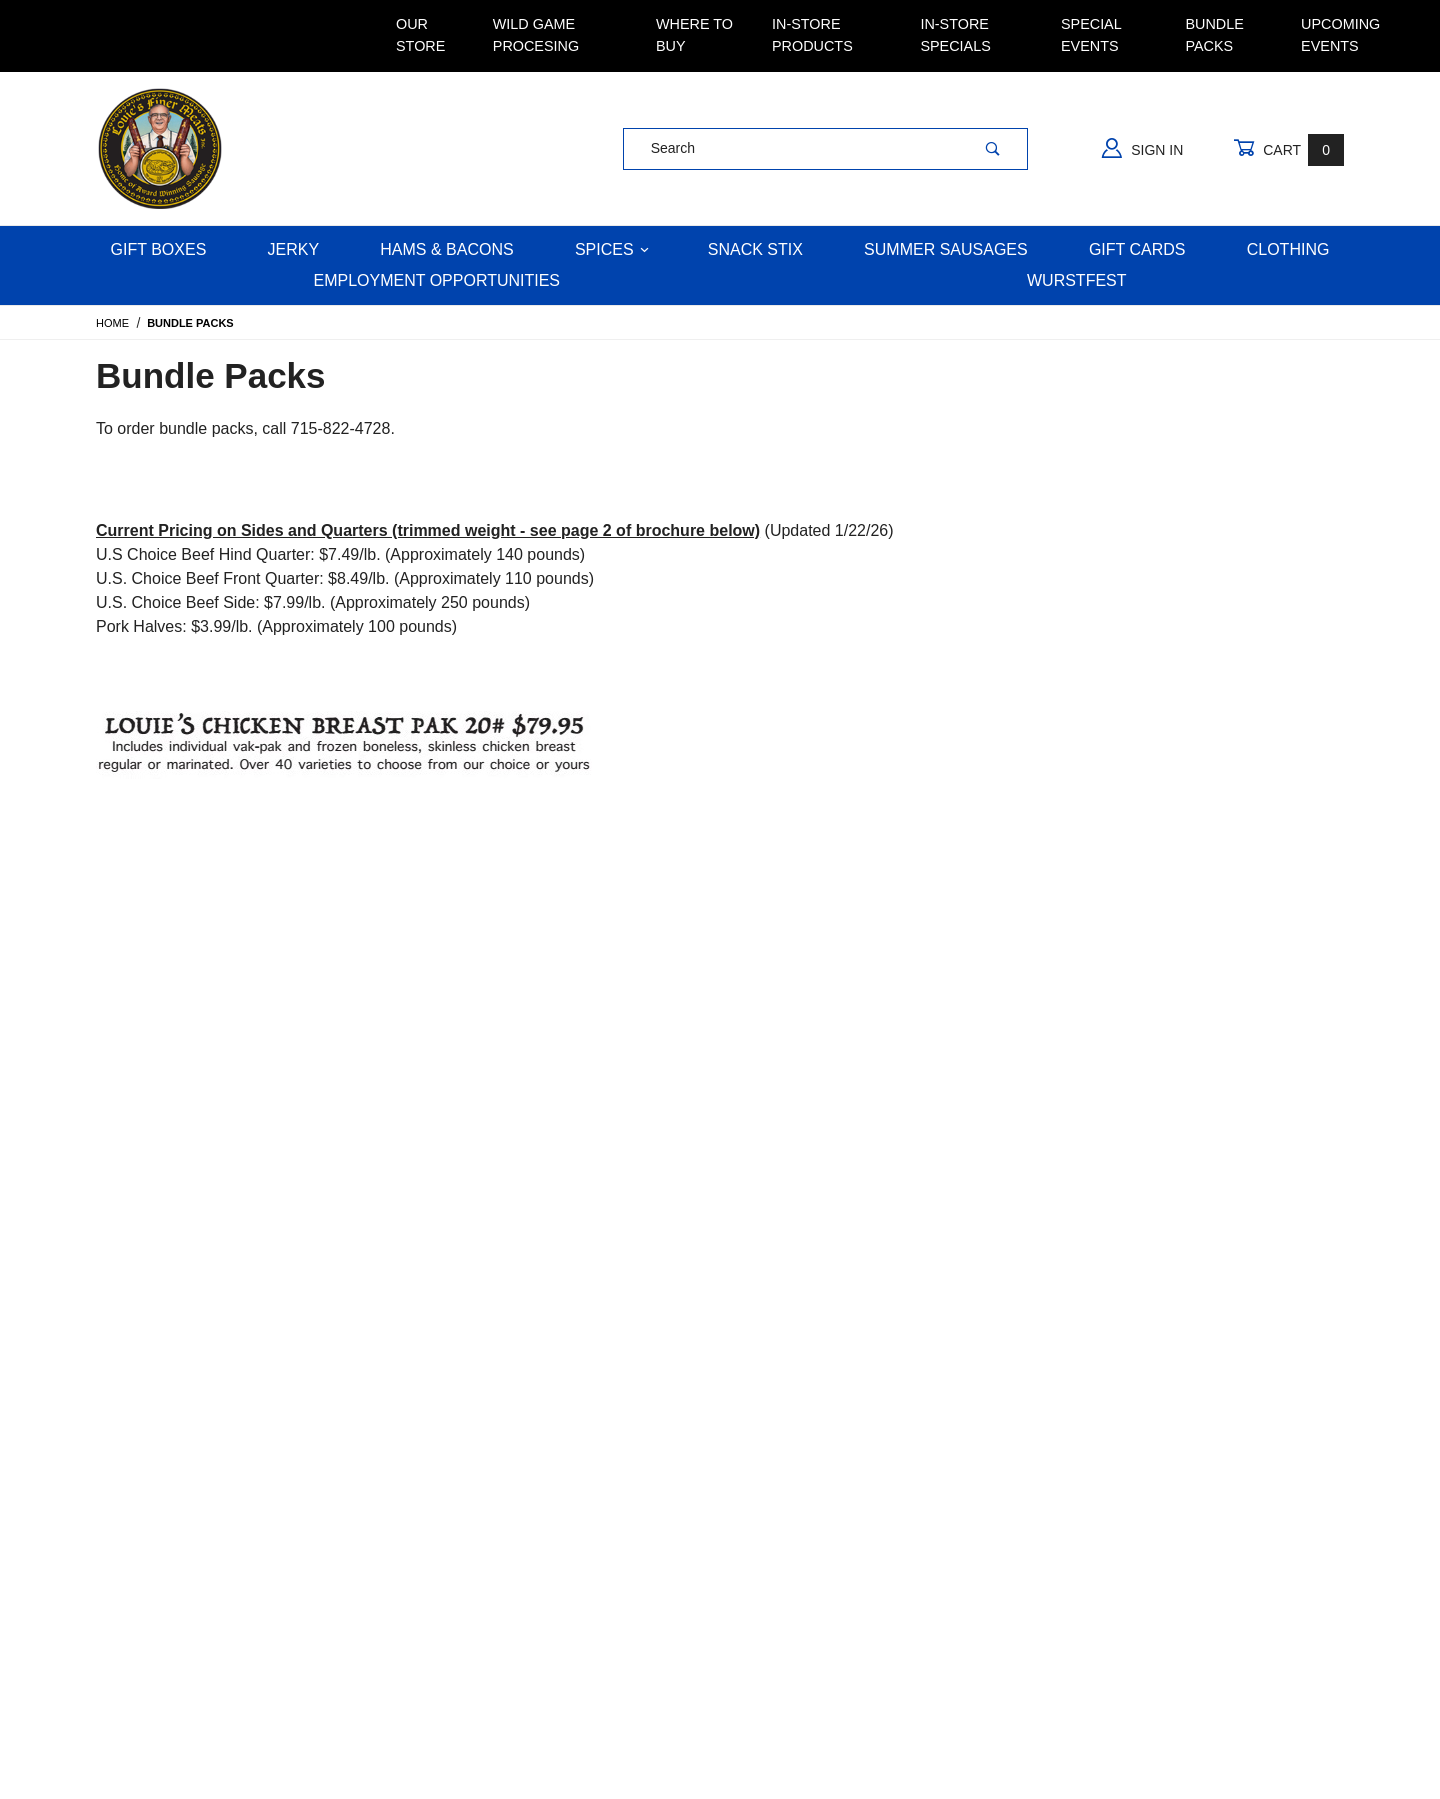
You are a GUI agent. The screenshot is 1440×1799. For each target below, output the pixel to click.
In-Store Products (812, 35)
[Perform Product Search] (993, 149)
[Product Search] (791, 149)
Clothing (1288, 249)
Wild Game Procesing (536, 35)
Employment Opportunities (436, 280)
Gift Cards (1137, 249)
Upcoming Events (1340, 35)
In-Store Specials (955, 35)
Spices (612, 249)
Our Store (420, 35)
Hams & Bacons (446, 249)
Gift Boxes (159, 249)
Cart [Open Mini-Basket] (1288, 149)
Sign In (1142, 148)
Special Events (1091, 35)
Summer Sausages (946, 249)
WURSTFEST (1077, 280)
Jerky (294, 249)
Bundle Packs (1214, 35)
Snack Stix (755, 249)
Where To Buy (694, 35)
